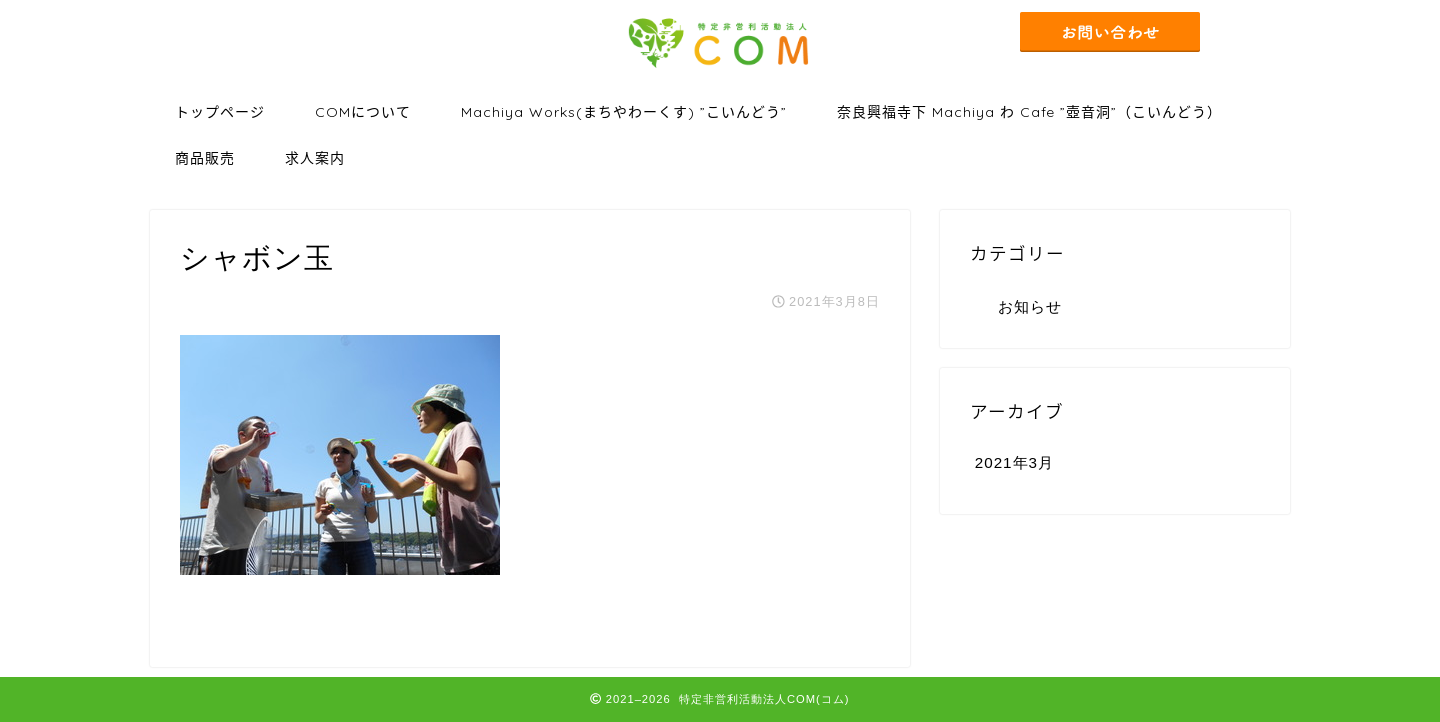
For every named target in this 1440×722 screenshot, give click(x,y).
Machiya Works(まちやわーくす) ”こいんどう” (624, 112)
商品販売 (205, 158)
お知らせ (1030, 306)
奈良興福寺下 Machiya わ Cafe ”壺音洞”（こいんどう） (1029, 112)
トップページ (220, 112)
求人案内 (315, 158)
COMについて (363, 112)
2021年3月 (1014, 462)
